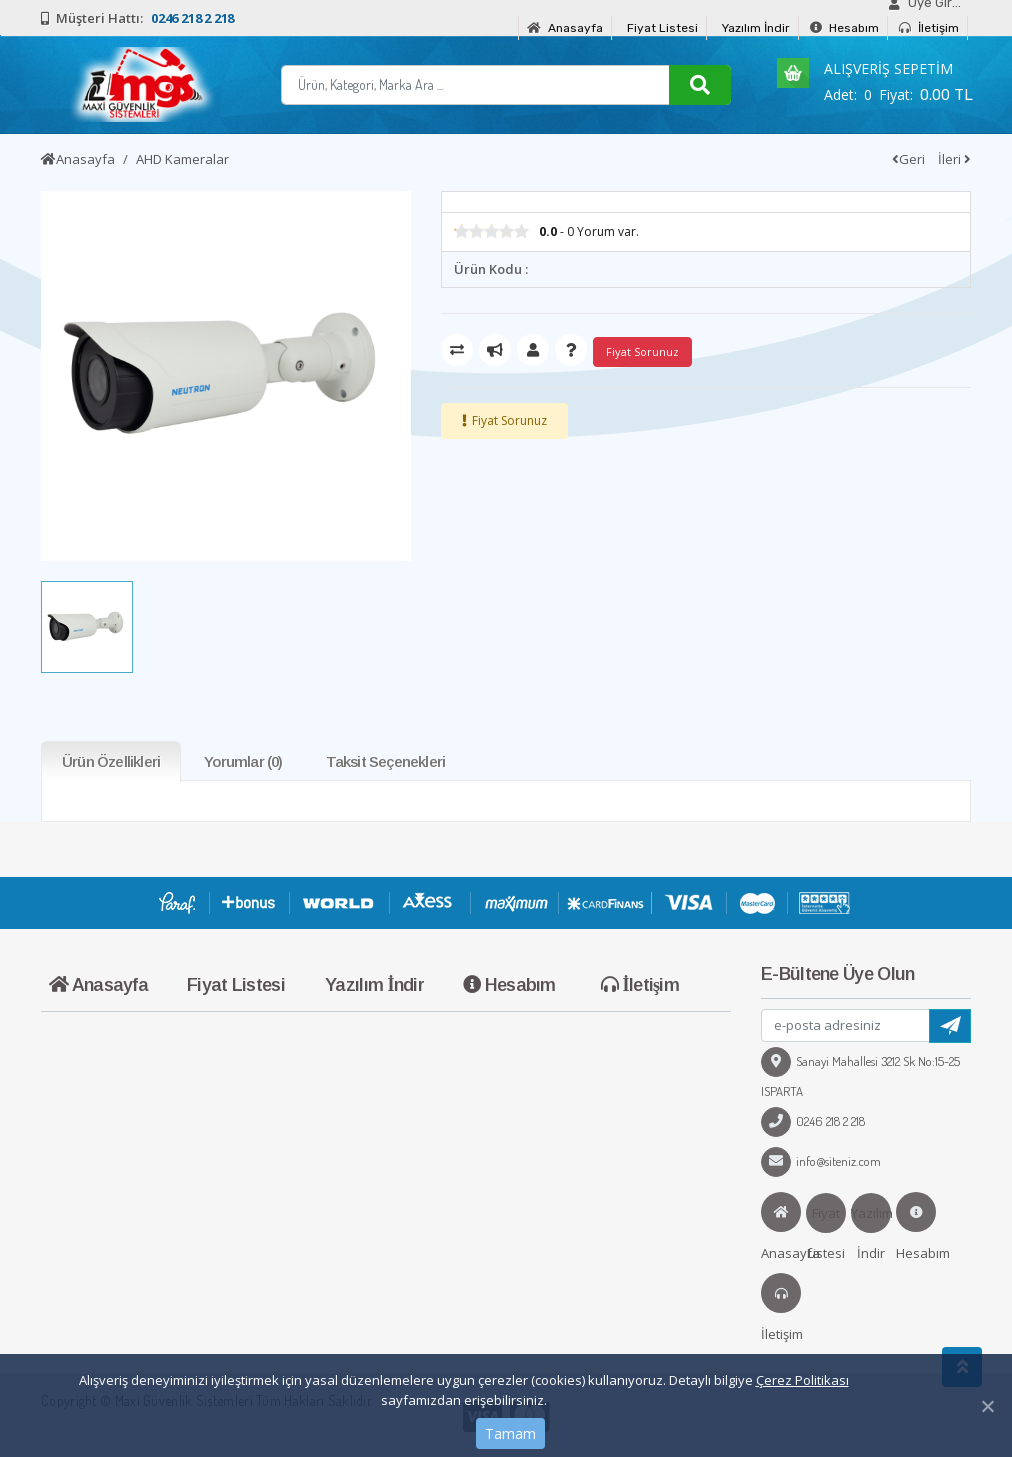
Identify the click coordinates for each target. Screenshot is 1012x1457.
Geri (908, 159)
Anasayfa (565, 28)
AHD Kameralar (182, 159)
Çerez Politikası (802, 1380)
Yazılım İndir (756, 28)
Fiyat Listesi (662, 28)
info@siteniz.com (821, 1161)
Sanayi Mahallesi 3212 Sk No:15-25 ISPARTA (860, 1076)
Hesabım (844, 28)
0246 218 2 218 (813, 1121)
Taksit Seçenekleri (386, 761)
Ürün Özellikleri (111, 761)
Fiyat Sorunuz (509, 420)
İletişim (929, 28)
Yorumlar (243, 761)
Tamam (510, 1433)
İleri (954, 159)
